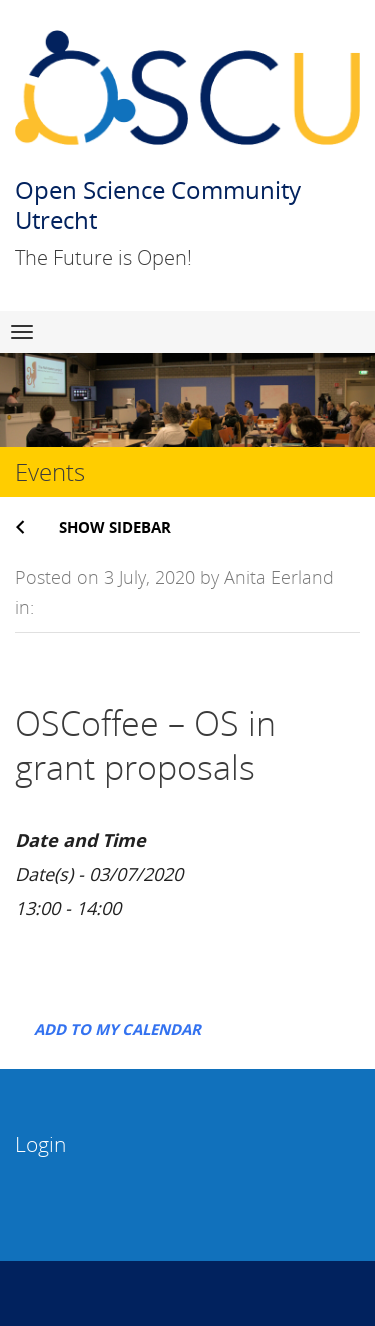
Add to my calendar (117, 1029)
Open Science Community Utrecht (158, 204)
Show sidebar (115, 527)
